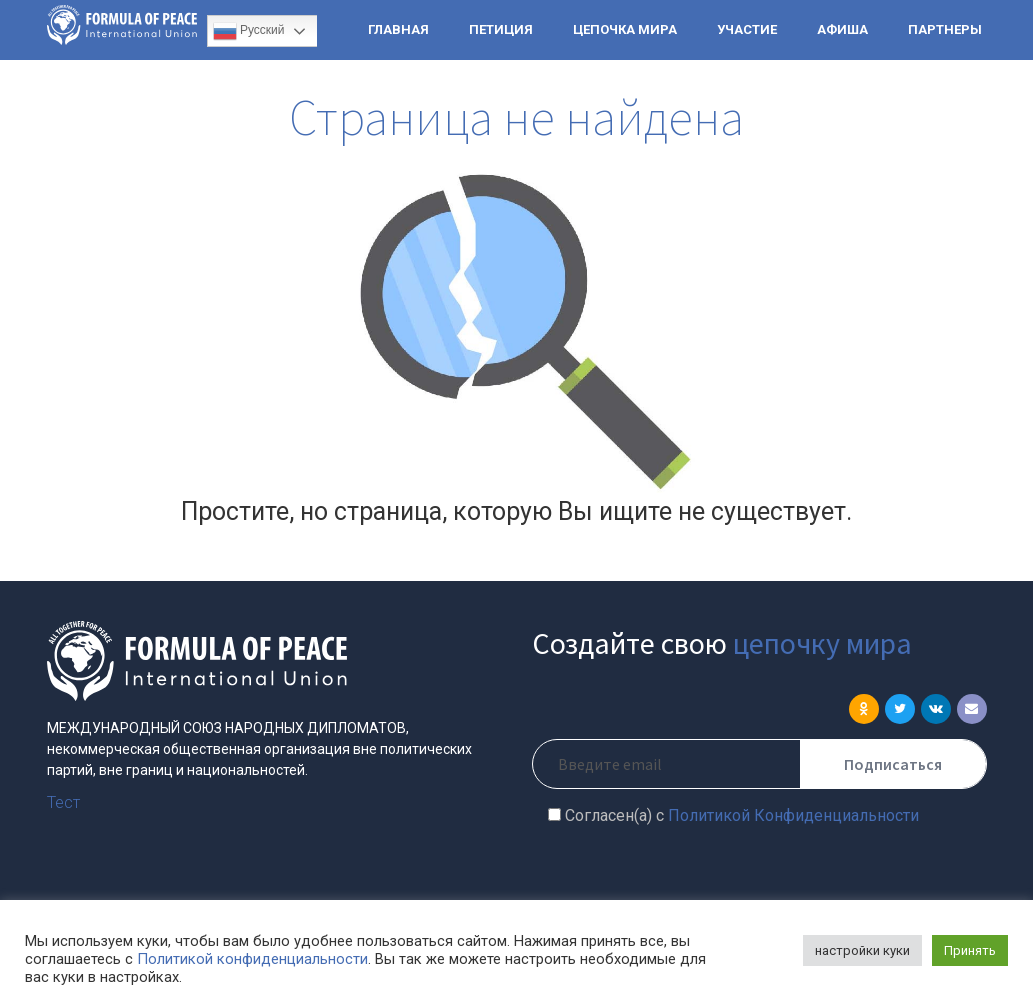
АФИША (842, 29)
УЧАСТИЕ (747, 29)
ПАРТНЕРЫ (945, 29)
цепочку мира (822, 643)
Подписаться (893, 764)
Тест (63, 802)
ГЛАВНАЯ (398, 29)
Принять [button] (970, 950)
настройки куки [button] (862, 950)
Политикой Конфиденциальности (793, 815)
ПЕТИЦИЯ (501, 29)
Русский (249, 31)
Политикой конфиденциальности (252, 959)
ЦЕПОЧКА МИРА (625, 29)
